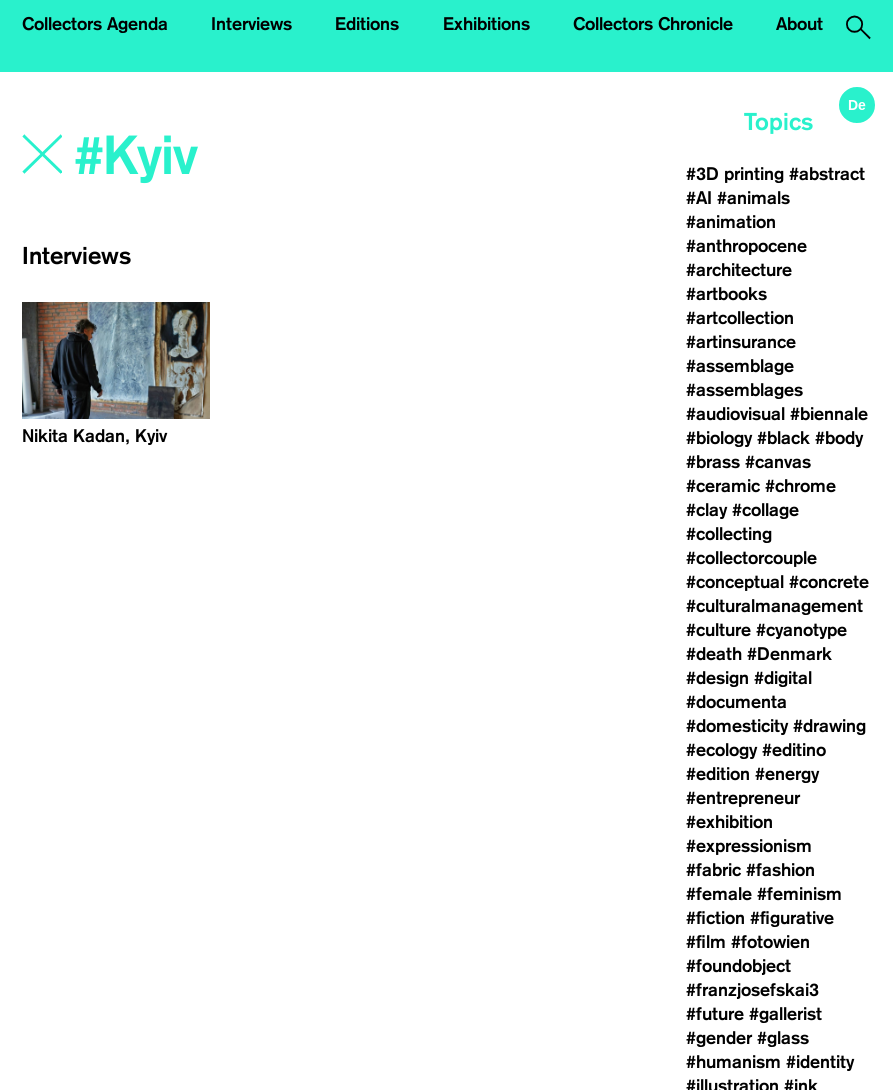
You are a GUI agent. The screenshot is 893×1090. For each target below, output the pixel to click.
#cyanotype (801, 630)
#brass (713, 462)
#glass (783, 1038)
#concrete (829, 582)
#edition (718, 774)
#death (714, 654)
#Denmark (789, 654)
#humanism (733, 1062)
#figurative (792, 918)
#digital (783, 678)
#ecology (721, 750)
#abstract (827, 174)
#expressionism (749, 846)
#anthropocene (746, 246)
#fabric (713, 870)
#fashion (780, 870)
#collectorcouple (751, 558)
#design (717, 678)
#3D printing (735, 174)
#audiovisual (735, 414)
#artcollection (740, 318)
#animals (753, 198)
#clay (706, 510)
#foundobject (738, 966)
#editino (794, 750)
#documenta (736, 702)
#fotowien (770, 942)
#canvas (778, 462)
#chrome (800, 486)
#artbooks (726, 294)
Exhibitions (486, 24)
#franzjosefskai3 (752, 990)
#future (715, 1014)
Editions (367, 24)
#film (706, 942)
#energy (787, 774)
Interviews (251, 24)
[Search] (262, 157)
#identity (820, 1062)
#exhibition (729, 822)
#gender (719, 1038)
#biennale (829, 414)
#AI (699, 198)
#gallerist (785, 1014)
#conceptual (735, 582)
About (799, 24)
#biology (719, 438)
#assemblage (740, 366)
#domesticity (737, 726)
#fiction (715, 918)
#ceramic (723, 486)
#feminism (799, 894)
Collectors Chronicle (653, 24)
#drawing (829, 726)
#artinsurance (741, 342)
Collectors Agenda (95, 24)
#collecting (729, 534)
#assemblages (744, 390)
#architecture (739, 270)
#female (719, 894)
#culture (718, 630)
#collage (765, 510)
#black (783, 438)
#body (839, 438)
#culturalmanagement (774, 606)
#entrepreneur (743, 798)
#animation (731, 222)
